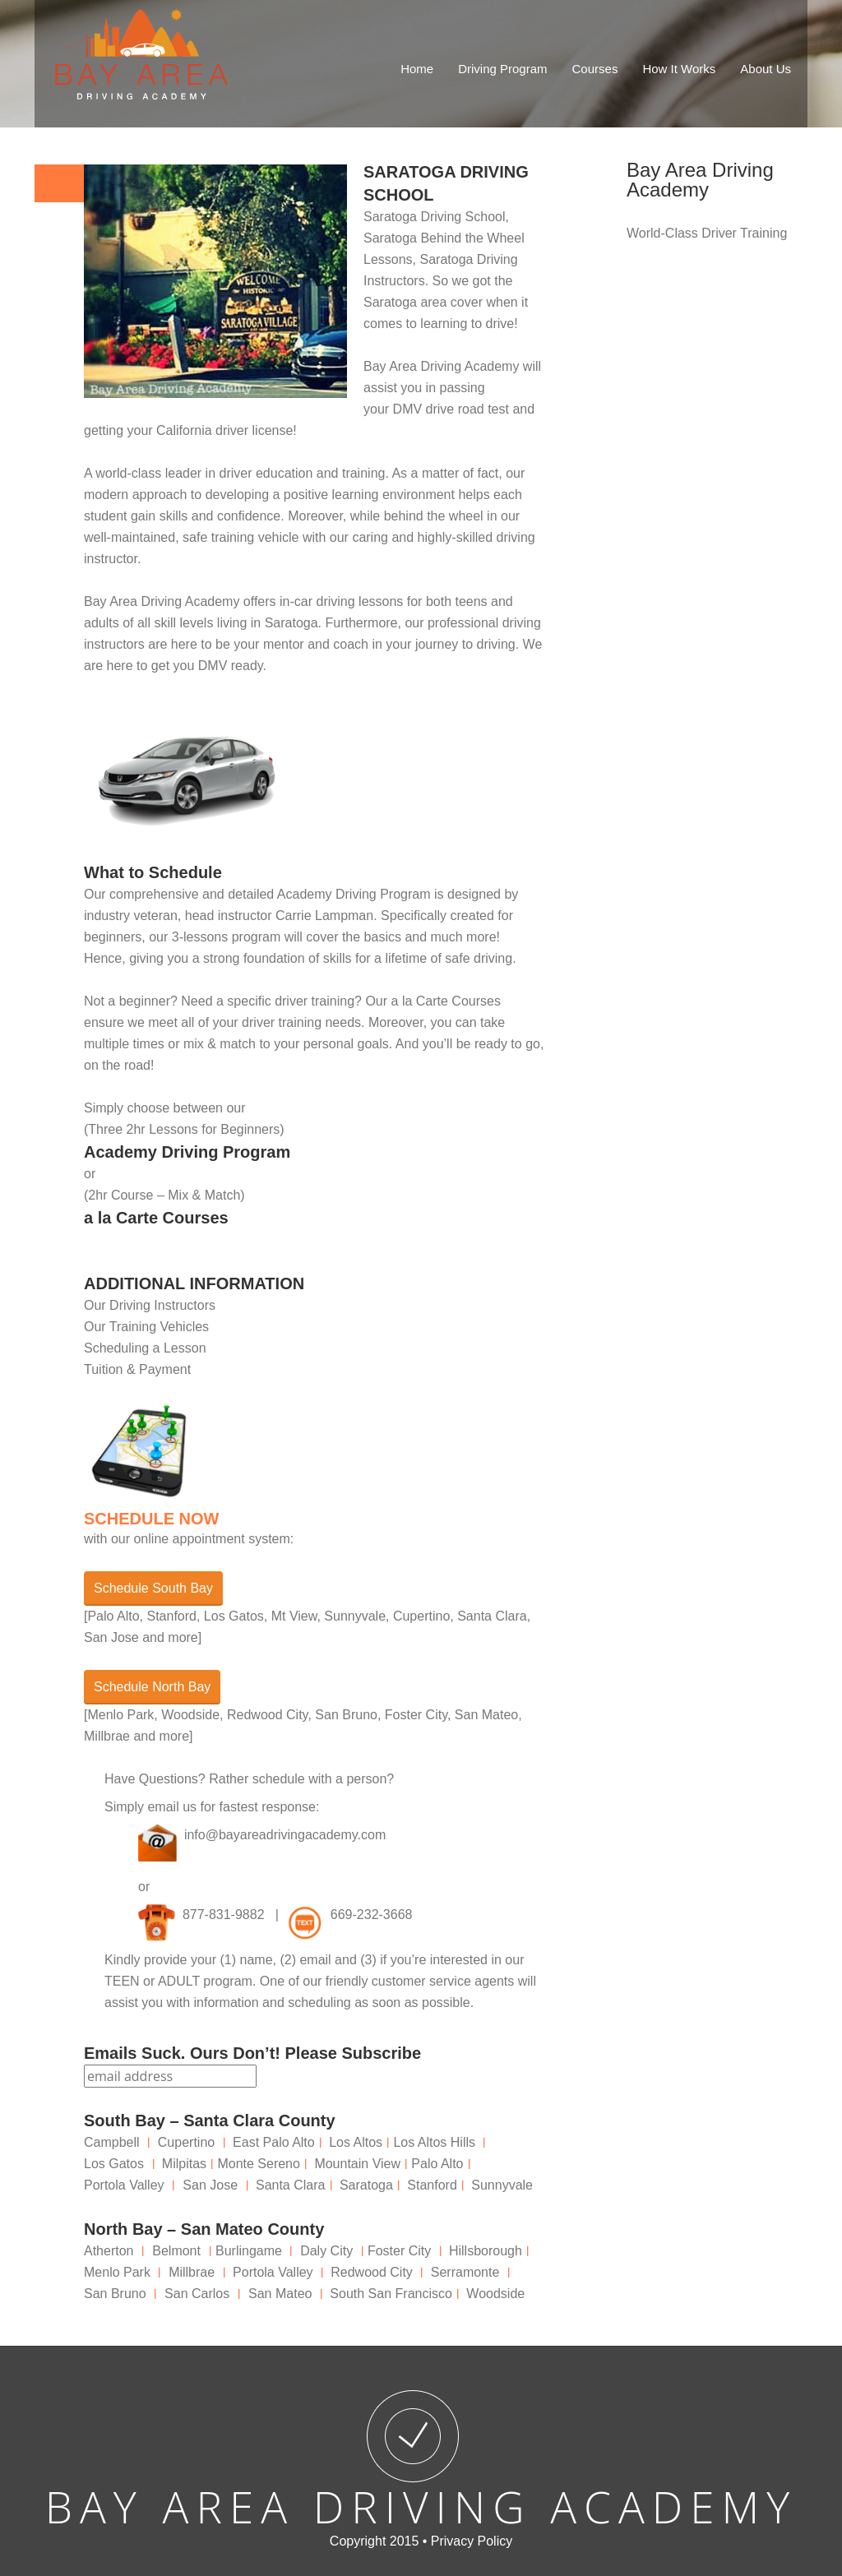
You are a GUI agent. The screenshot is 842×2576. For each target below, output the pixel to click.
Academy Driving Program (187, 1152)
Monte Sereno (258, 2164)
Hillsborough (485, 2251)
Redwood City (372, 2272)
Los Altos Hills (434, 2142)
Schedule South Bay (153, 1588)
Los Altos (355, 2142)
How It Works (678, 69)
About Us (765, 69)
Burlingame (248, 2251)
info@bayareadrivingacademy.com (285, 1835)
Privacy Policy (472, 2541)
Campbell (112, 2142)
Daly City (326, 2251)
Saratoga (291, 623)
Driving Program (502, 69)
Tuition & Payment (137, 1369)
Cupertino (186, 2142)
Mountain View (357, 2164)
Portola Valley (124, 2185)
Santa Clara (291, 2185)
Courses (595, 69)
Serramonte (465, 2272)
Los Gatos (114, 2164)
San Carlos (196, 2294)
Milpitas (184, 2164)
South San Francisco (391, 2294)
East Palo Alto (274, 2142)
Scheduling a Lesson (145, 1348)
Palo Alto (437, 2164)
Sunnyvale (502, 2185)
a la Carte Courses (156, 1218)
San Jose (210, 2185)
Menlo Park (117, 2272)
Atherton (108, 2251)
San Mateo (280, 2294)
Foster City (399, 2251)
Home (416, 69)
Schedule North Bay (152, 1687)
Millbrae (192, 2272)
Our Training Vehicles (146, 1327)
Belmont (176, 2251)
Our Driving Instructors (149, 1305)
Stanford (431, 2185)
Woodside (495, 2294)
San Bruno (115, 2294)
